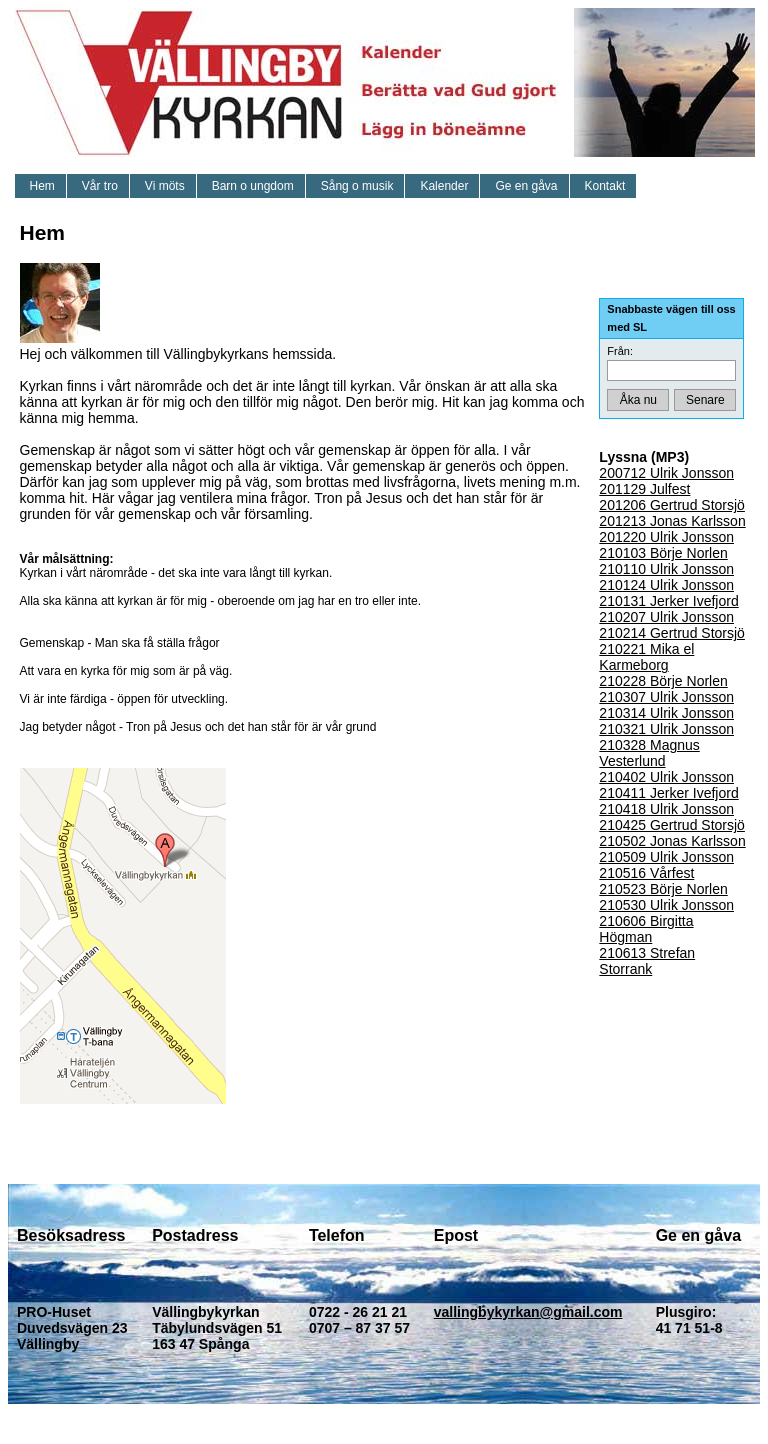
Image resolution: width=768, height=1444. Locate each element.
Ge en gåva (526, 186)
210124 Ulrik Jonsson (666, 585)
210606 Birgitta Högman (646, 929)
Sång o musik (357, 186)
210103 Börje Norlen (663, 553)
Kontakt (605, 186)
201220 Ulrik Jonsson (666, 537)
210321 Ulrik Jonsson (666, 729)
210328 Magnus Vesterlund (649, 753)
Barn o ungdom (253, 186)
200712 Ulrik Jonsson (666, 473)
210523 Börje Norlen (663, 889)
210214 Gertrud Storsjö (672, 633)
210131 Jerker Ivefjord (668, 601)
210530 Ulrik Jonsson (666, 905)
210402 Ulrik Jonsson (666, 777)
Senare (705, 400)
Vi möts (165, 186)
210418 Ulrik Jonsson (666, 809)
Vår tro (100, 186)
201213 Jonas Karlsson (672, 521)
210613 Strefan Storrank (647, 961)
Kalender (444, 186)
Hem (42, 186)
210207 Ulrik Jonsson (666, 617)
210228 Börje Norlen (663, 681)
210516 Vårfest (646, 873)
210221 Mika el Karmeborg (646, 657)
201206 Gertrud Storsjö (672, 505)
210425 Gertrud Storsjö (672, 825)
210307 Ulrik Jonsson (666, 697)
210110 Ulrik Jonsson (666, 569)
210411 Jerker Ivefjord (668, 793)
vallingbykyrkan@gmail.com (528, 1312)
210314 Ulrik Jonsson (666, 713)
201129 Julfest (644, 489)
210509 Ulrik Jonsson (666, 857)
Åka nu (638, 400)
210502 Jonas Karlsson (672, 841)
